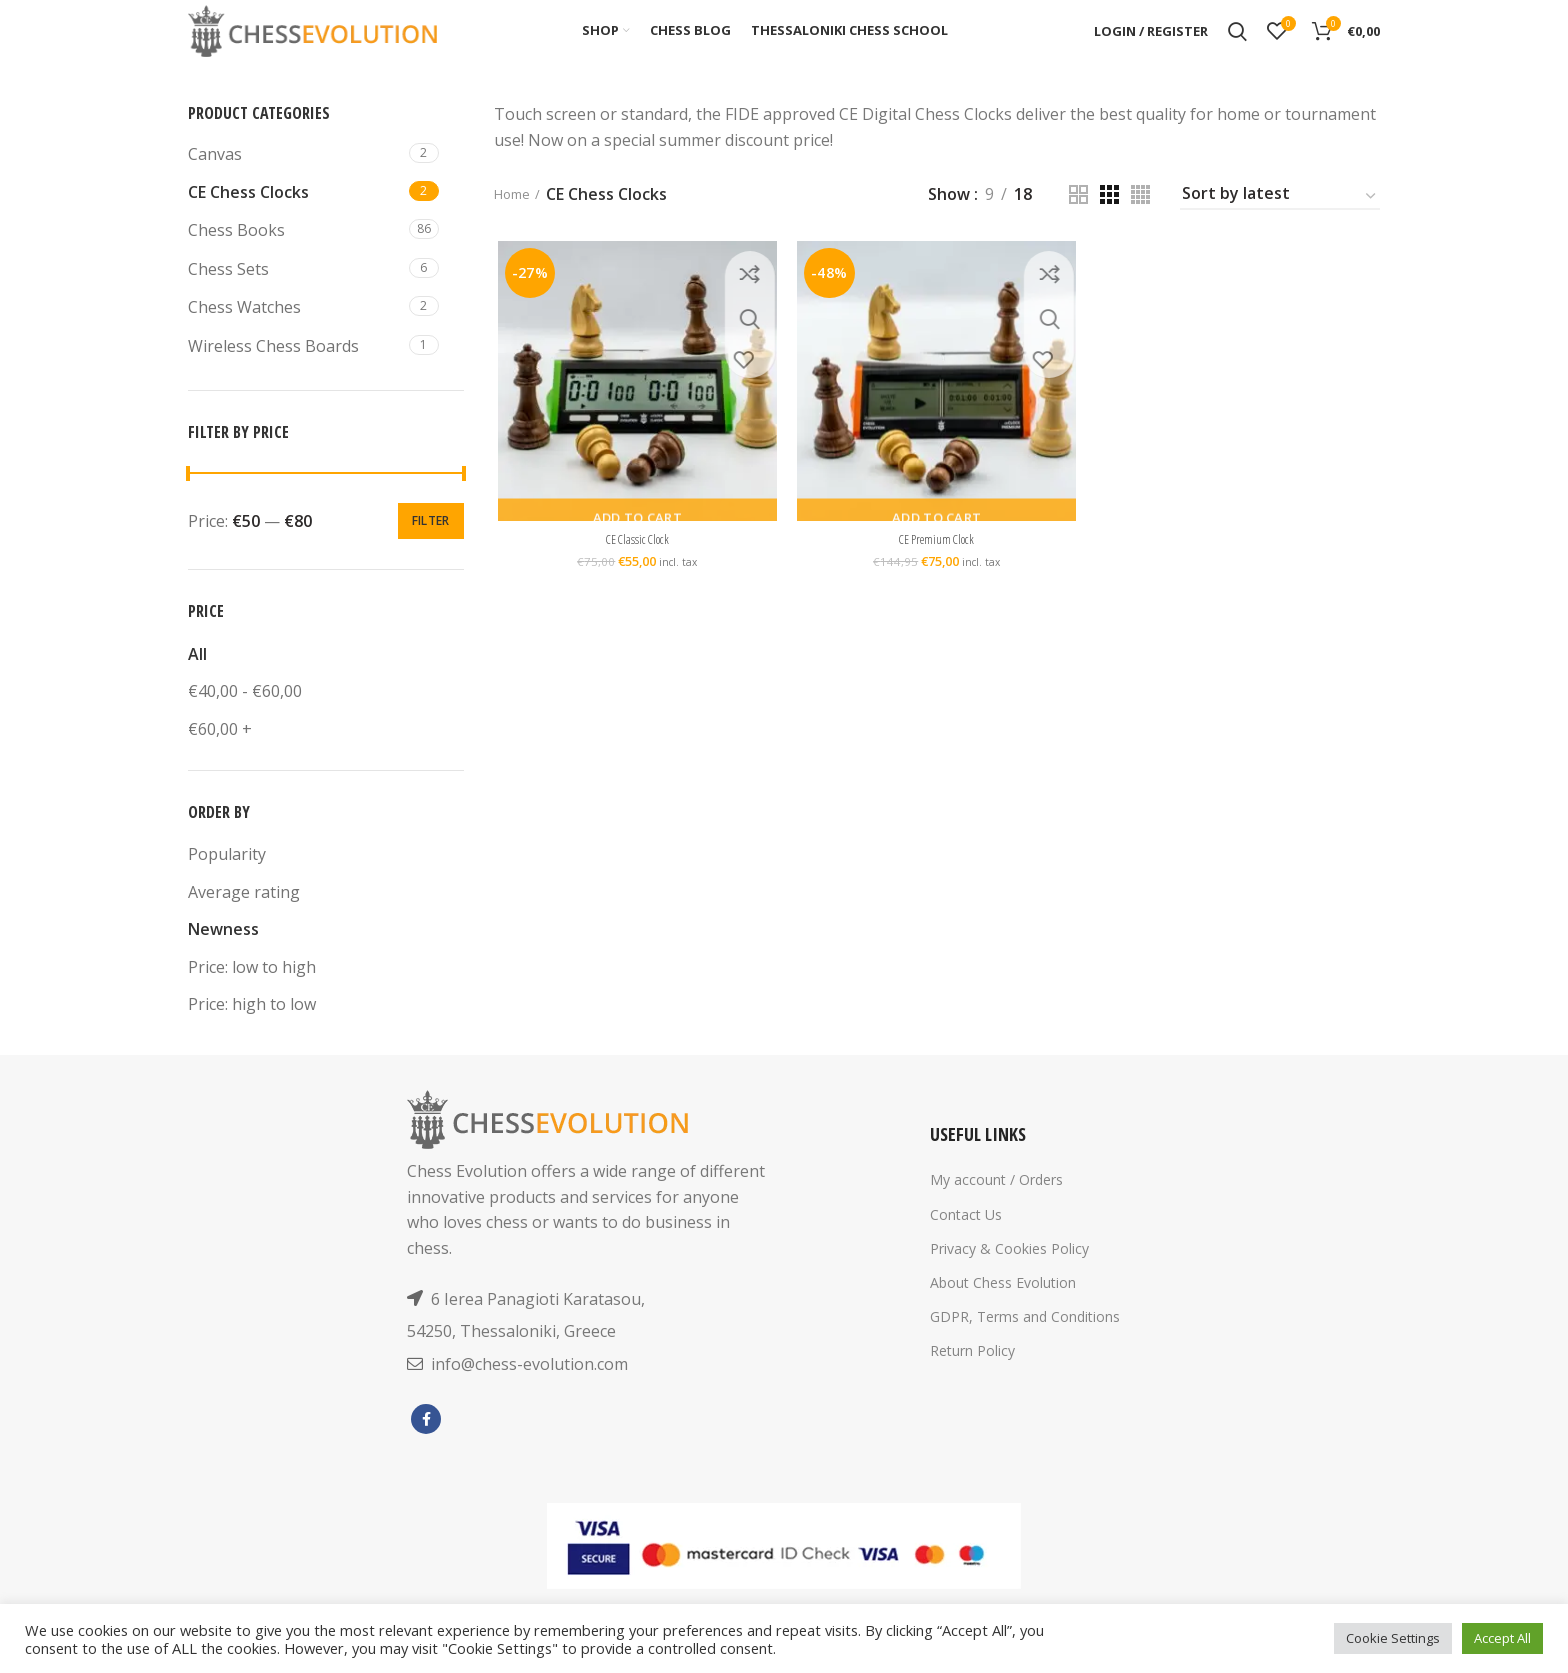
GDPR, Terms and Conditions (1025, 1344)
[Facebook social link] (426, 1446)
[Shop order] (1280, 225)
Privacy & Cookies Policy (1009, 1276)
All (197, 682)
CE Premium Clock (937, 572)
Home (516, 221)
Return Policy (972, 1378)
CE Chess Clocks (248, 220)
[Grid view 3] (1109, 222)
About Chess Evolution (1003, 1310)
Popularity (227, 882)
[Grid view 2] (1078, 222)
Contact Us (966, 1241)
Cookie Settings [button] (1393, 1638)
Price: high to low (252, 1032)
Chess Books (236, 258)
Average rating (244, 919)
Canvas (215, 181)
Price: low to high (252, 994)
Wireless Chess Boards (273, 373)
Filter (431, 548)
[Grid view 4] (1140, 222)
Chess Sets (228, 297)
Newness (223, 957)
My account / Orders (996, 1207)
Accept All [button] (1502, 1638)
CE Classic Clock (634, 572)
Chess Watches (244, 335)
